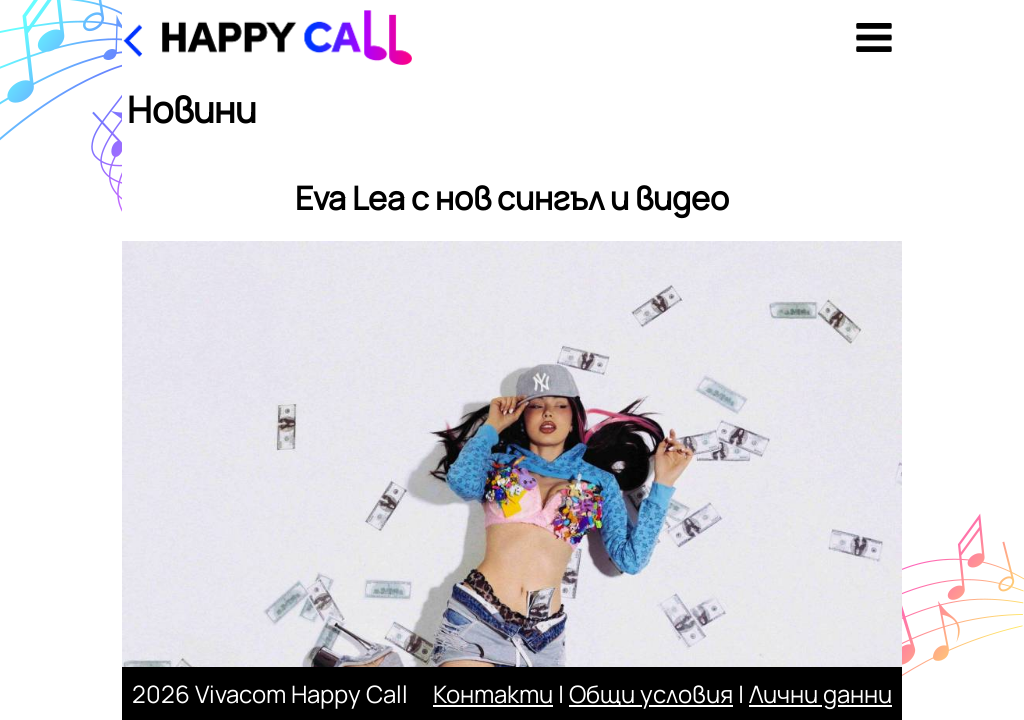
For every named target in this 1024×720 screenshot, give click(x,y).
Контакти (493, 693)
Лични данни (820, 693)
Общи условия (651, 693)
